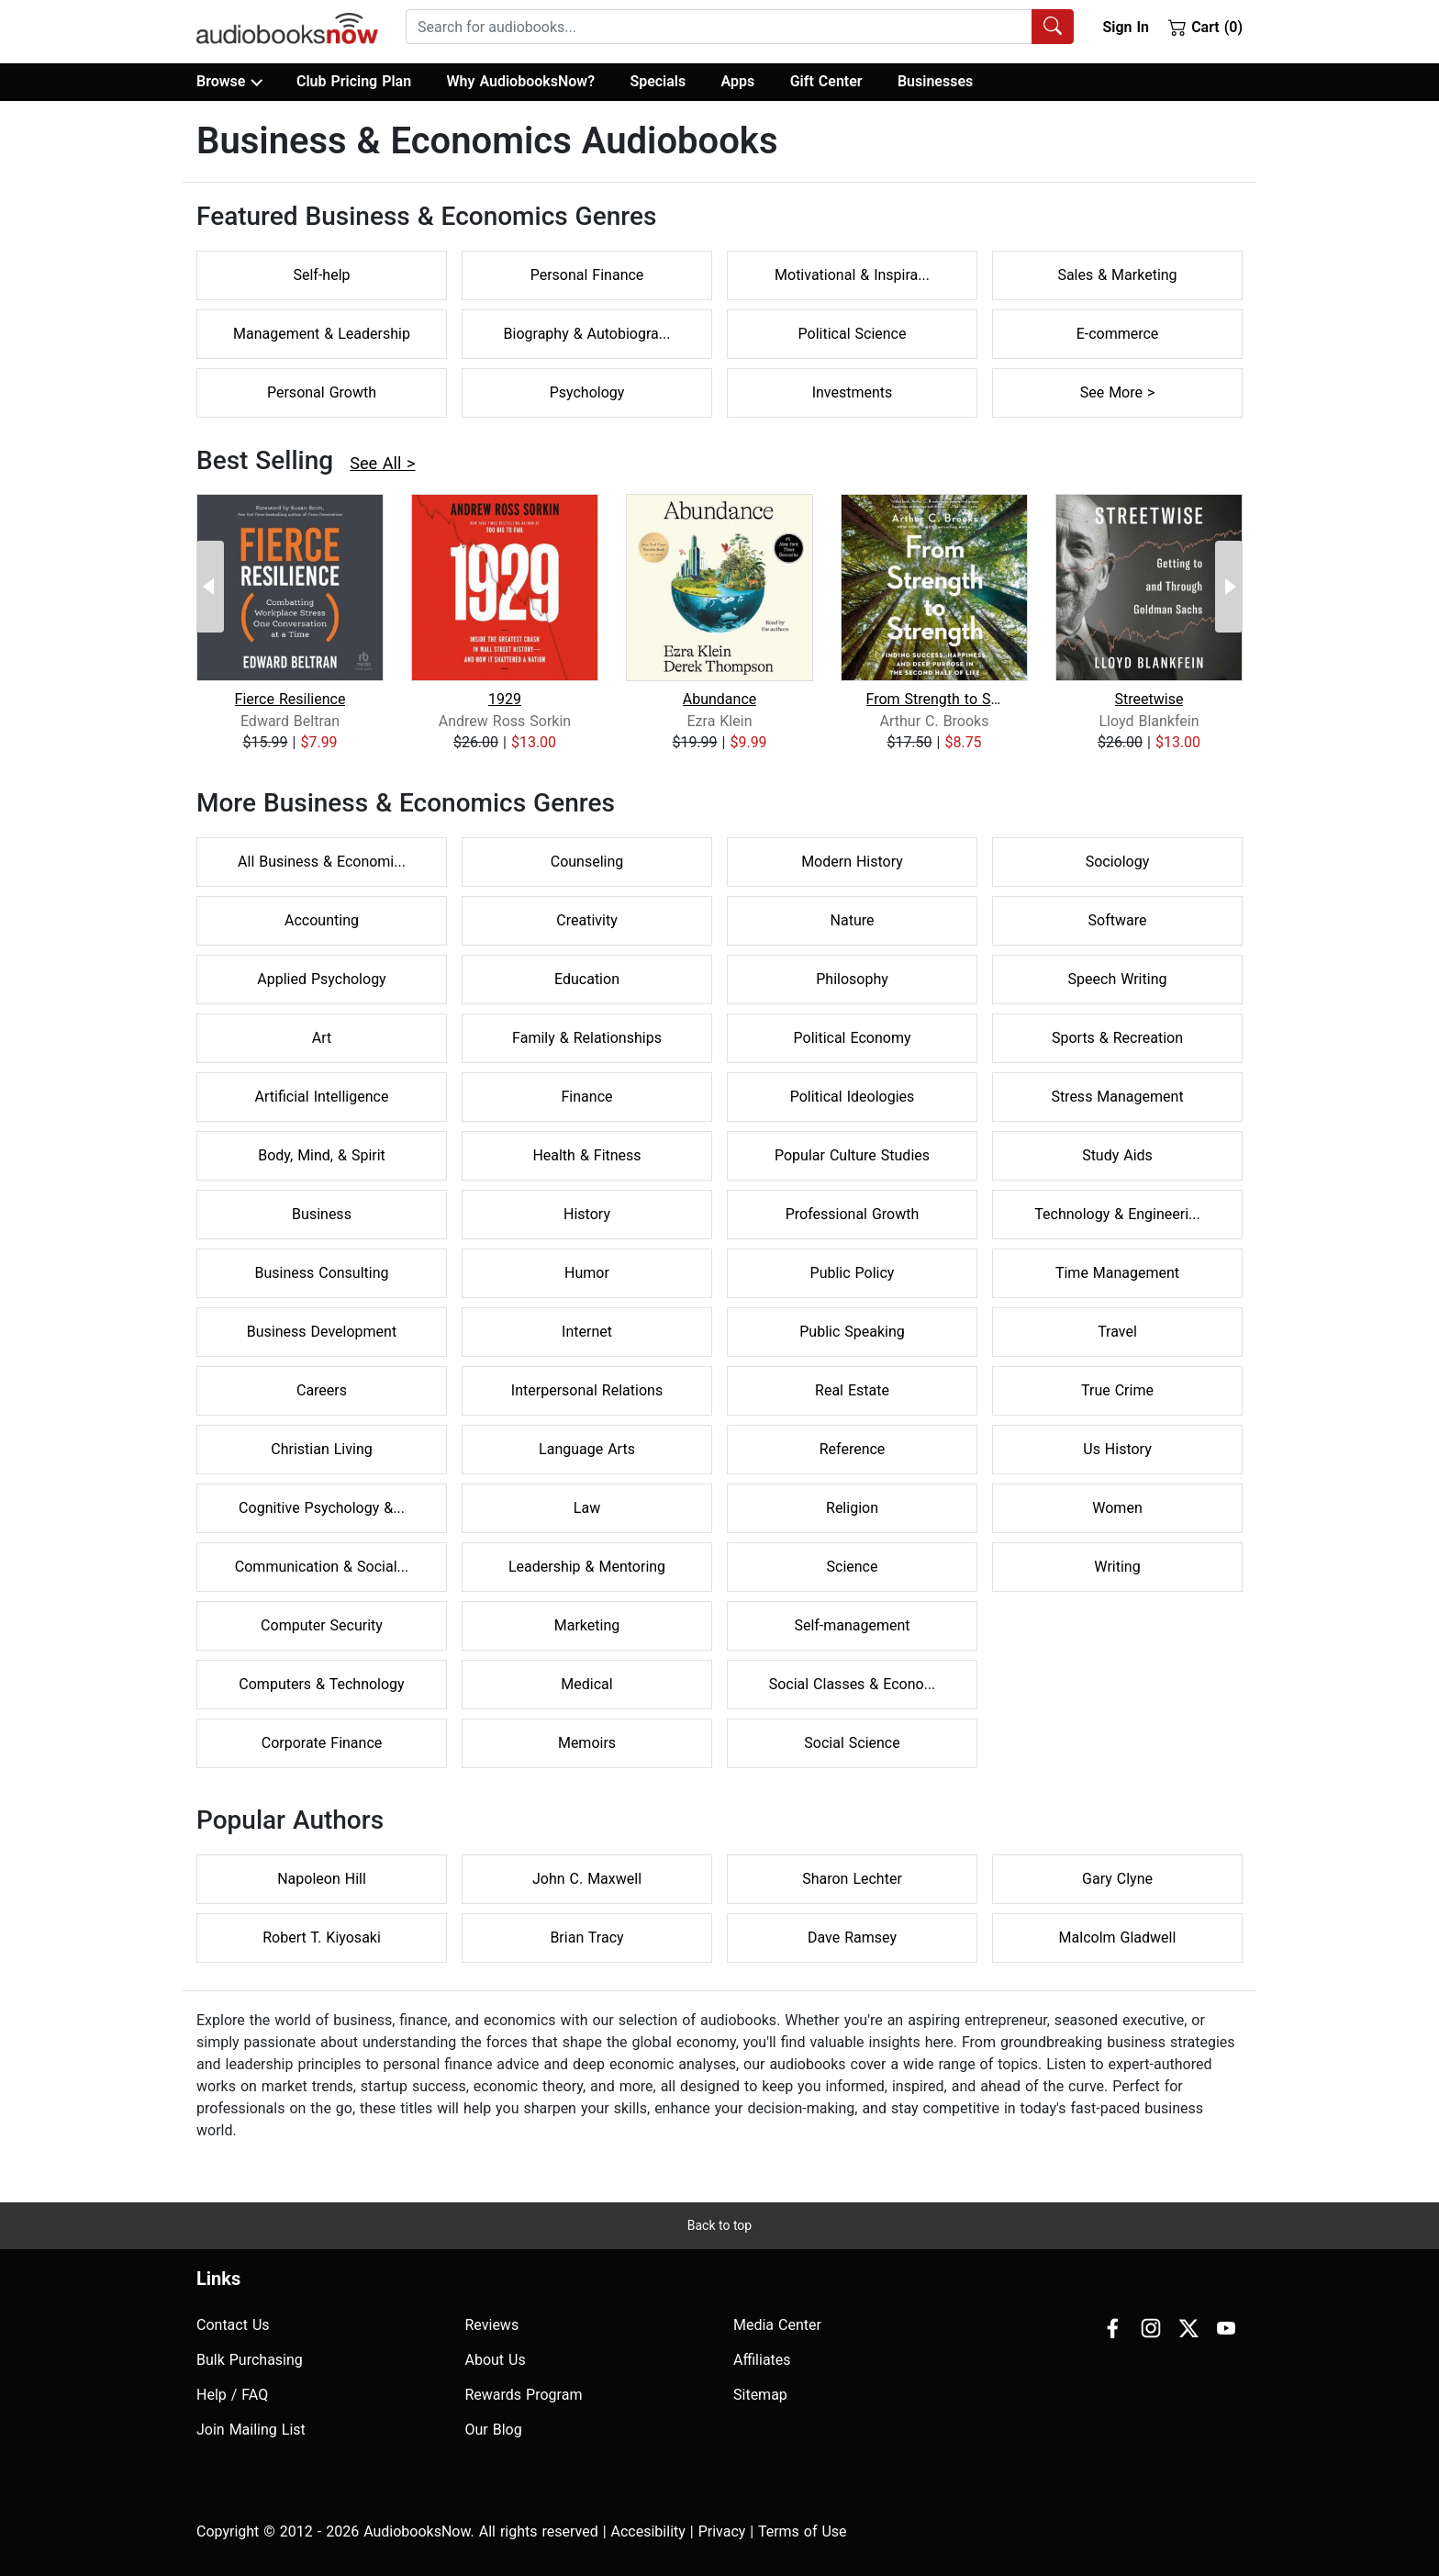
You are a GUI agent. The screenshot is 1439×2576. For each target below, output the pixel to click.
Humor (586, 1273)
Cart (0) (1205, 26)
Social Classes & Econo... (852, 1684)
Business (321, 1214)
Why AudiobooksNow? (521, 81)
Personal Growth (321, 392)
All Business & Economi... (322, 861)
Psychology (587, 392)
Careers (321, 1390)
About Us (495, 2360)
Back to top (719, 2225)
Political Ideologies (852, 1096)
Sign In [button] (1125, 27)
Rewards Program (524, 2394)
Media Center (777, 2325)
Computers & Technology (321, 1684)
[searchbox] (719, 26)
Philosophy (852, 979)
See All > (382, 463)
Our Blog (493, 2429)
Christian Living (321, 1449)
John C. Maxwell (586, 1878)
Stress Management (1117, 1096)
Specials (658, 81)
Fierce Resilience (290, 699)
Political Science (852, 333)
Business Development (321, 1331)
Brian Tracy (586, 1937)
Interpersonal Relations (587, 1390)
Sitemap (760, 2394)
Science (852, 1566)
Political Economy (852, 1038)
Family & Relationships (587, 1038)
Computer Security (322, 1625)
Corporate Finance (322, 1743)
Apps (738, 81)
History (586, 1214)
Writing (1117, 1566)
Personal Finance (587, 275)
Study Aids (1117, 1155)
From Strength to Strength (934, 699)
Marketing (586, 1625)
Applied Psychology (321, 979)
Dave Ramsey (852, 1937)
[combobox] (740, 26)
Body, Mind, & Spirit (321, 1155)
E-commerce (1117, 333)
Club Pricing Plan (353, 81)
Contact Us (233, 2325)
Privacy (722, 2531)
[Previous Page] (210, 587)
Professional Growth (853, 1214)
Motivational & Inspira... (852, 275)
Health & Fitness (586, 1155)
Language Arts (587, 1449)
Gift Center (826, 81)
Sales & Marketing (1117, 275)
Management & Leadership (321, 333)
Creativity (586, 920)
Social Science (851, 1743)
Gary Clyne (1117, 1878)
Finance (587, 1096)
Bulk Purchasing (249, 2360)
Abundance (720, 699)
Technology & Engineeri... (1116, 1214)
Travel (1117, 1331)
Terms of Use (802, 2531)
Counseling (587, 861)
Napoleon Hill (321, 1878)
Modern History (852, 861)
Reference (853, 1449)
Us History (1117, 1449)
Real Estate (852, 1390)
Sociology (1118, 861)
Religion (852, 1508)
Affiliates (762, 2360)
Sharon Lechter (852, 1878)
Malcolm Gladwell (1118, 1937)
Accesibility (648, 2531)
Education (586, 979)
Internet (587, 1331)
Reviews (492, 2325)
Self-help (321, 275)
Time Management (1117, 1273)
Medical (586, 1684)
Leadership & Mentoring (586, 1566)
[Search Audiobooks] (1053, 26)
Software (1117, 920)
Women (1117, 1508)
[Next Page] (1229, 587)
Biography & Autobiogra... (587, 333)
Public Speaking (852, 1331)
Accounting (321, 920)
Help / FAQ (232, 2394)
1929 (504, 699)
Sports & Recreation (1117, 1038)
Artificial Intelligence (322, 1096)
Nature (853, 920)
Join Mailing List (251, 2429)
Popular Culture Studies (852, 1155)
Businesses (935, 81)
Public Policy (852, 1273)
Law (587, 1508)
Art (321, 1038)
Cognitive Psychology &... (322, 1508)
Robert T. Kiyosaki (321, 1937)
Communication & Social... (321, 1566)
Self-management (851, 1625)
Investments (852, 392)
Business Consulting (321, 1273)
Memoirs (587, 1743)
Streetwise (1149, 699)
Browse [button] (229, 82)
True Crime (1117, 1390)
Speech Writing (1117, 979)
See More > (1117, 392)
